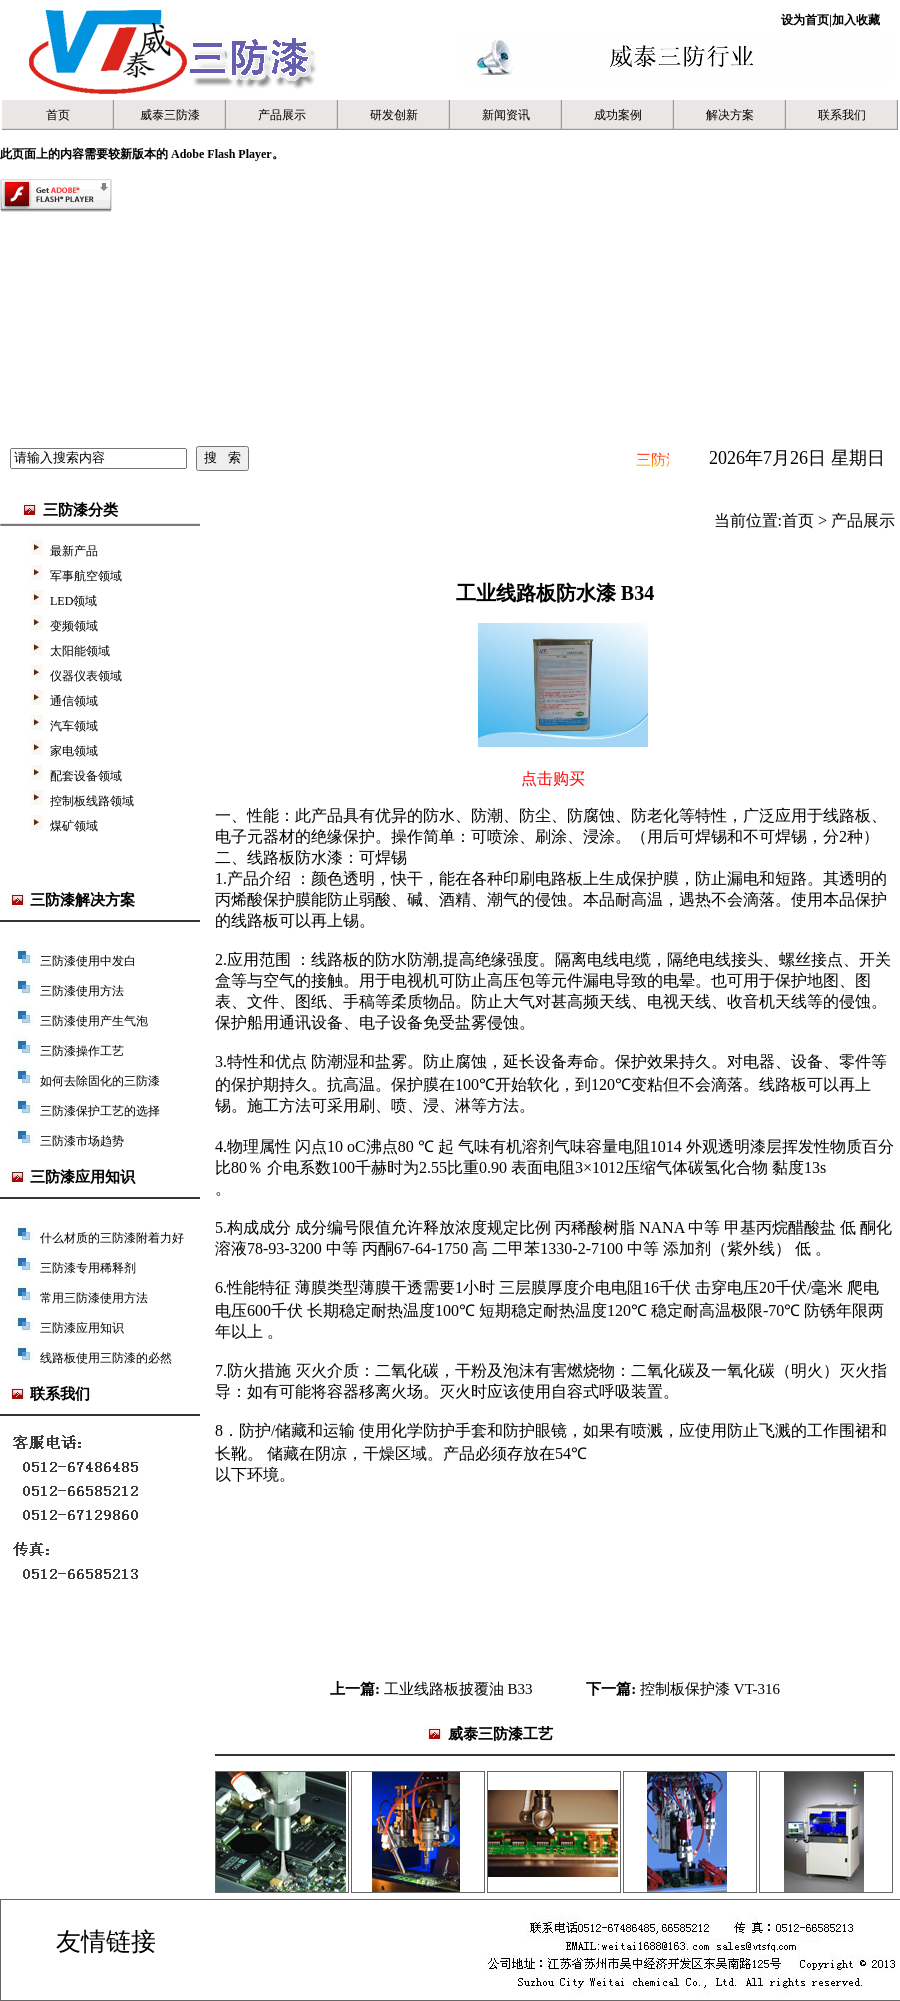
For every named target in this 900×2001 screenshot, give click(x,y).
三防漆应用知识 (82, 1328)
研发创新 (394, 115)
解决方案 (730, 115)
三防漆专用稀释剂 (88, 1268)
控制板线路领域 (92, 801)
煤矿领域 (74, 826)
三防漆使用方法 (82, 991)
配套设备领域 (86, 776)
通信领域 (74, 701)
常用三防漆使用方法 (94, 1298)
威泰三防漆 (170, 115)
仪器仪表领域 (86, 676)
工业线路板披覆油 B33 (458, 1689)
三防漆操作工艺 (82, 1051)
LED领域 (73, 601)
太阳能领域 (80, 651)
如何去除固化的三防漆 (100, 1081)
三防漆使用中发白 (88, 961)
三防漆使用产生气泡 (94, 1021)
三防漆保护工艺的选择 (100, 1111)
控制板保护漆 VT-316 (710, 1689)
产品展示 (282, 115)
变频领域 (74, 626)
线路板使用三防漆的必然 (106, 1358)
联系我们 (842, 115)
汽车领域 (74, 726)
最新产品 (74, 551)
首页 (58, 115)
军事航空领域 (86, 576)
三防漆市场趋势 (82, 1141)
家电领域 (74, 751)
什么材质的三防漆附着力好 (112, 1238)
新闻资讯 (506, 115)
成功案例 (618, 115)
